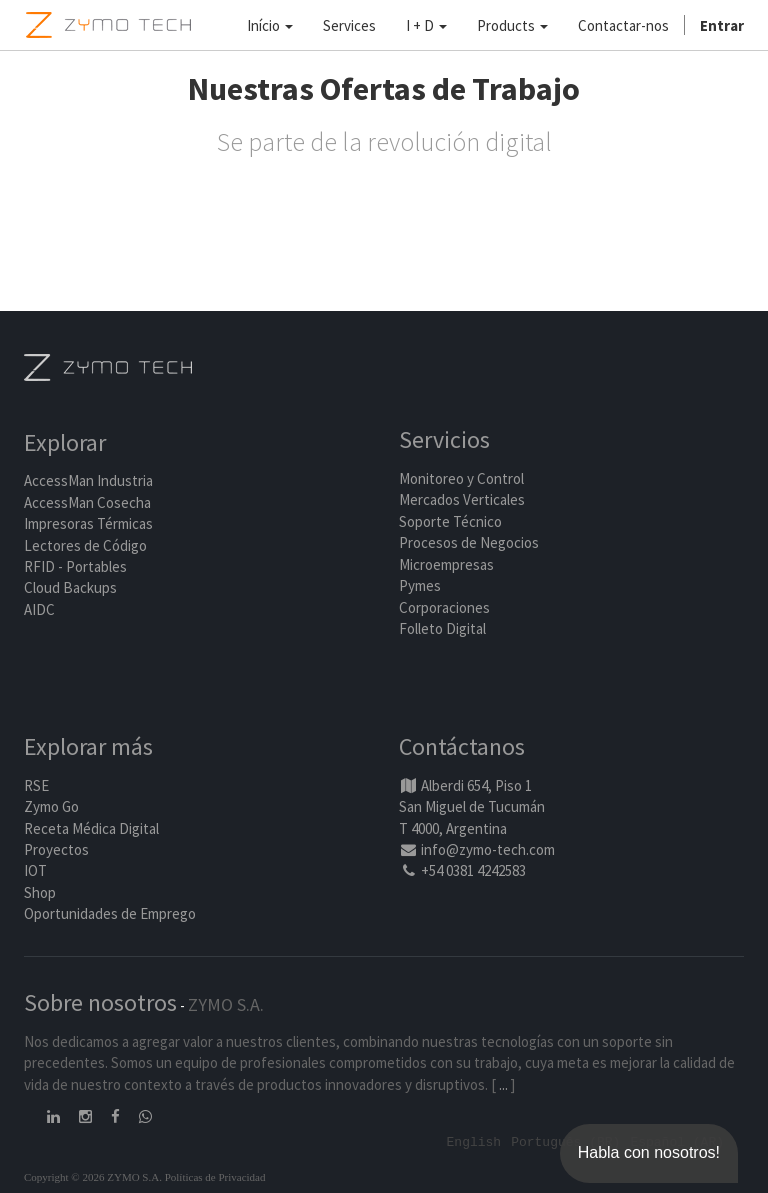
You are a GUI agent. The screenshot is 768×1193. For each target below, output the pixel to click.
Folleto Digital (444, 628)
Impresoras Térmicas (88, 523)
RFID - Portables (75, 566)
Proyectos (56, 849)
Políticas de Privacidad (215, 1177)
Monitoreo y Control (461, 478)
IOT (35, 870)
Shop (40, 892)
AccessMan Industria (88, 480)
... (503, 1084)
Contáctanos (462, 746)
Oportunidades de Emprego (110, 913)
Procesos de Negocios (469, 542)
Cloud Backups (70, 587)
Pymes (420, 585)
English (474, 1141)
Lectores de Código (85, 545)
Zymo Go (51, 806)
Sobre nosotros (100, 1002)
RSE (36, 785)
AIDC (39, 609)
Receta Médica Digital (91, 828)
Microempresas (446, 564)
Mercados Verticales (462, 499)
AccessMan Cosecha (87, 502)
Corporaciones (444, 607)
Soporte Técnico (450, 521)
